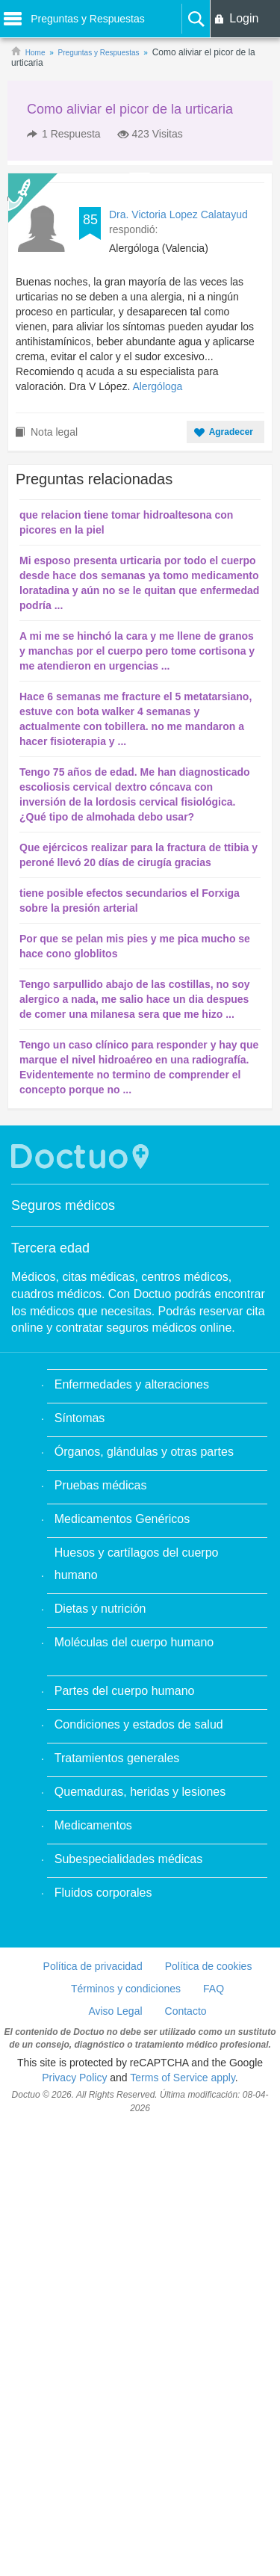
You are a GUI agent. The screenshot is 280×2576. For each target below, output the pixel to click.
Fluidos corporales (103, 1892)
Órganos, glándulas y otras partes (144, 1451)
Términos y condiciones (126, 1989)
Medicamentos (93, 1825)
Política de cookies (208, 1966)
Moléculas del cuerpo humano (134, 1642)
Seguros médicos (63, 1205)
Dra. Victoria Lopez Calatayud (178, 214)
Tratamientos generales (117, 1758)
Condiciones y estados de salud (139, 1724)
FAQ (213, 1989)
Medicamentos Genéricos (122, 1519)
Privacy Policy (74, 2078)
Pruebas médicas (101, 1485)
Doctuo (82, 1156)
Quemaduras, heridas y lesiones (140, 1791)
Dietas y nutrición (100, 1608)
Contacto (186, 2011)
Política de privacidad (93, 1966)
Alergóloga (157, 386)
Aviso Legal (115, 2011)
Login (243, 18)
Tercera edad (50, 1248)
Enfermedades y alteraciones (132, 1384)
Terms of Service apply (182, 2078)
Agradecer (231, 432)
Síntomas (80, 1418)
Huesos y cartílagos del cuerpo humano (137, 1563)
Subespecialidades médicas (128, 1859)
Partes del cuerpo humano (125, 1690)
